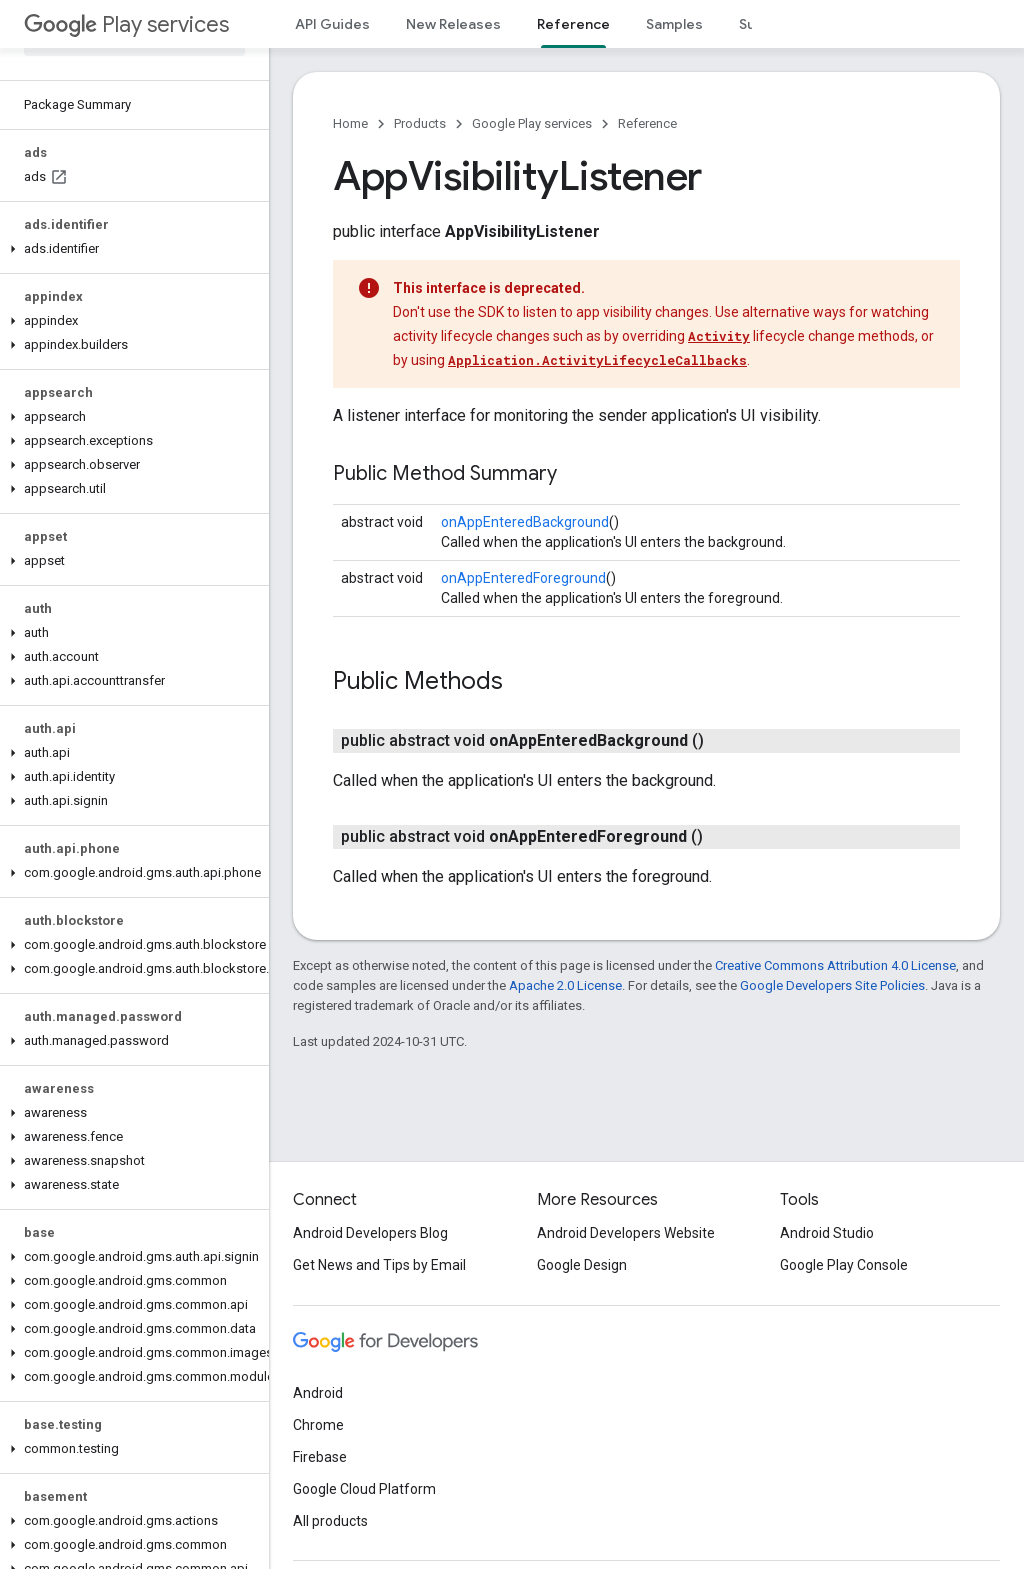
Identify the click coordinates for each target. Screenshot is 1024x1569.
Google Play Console (844, 1265)
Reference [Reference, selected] (573, 24)
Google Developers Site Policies (832, 985)
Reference (647, 123)
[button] (130, 249)
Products (420, 123)
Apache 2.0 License (565, 985)
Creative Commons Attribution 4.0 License (835, 965)
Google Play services (532, 123)
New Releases (453, 24)
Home (350, 123)
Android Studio (827, 1233)
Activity (719, 336)
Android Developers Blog (370, 1233)
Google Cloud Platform (364, 1489)
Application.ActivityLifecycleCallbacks (597, 360)
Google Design (582, 1265)
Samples (674, 24)
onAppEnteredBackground (525, 522)
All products (330, 1521)
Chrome (318, 1425)
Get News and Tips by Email (379, 1265)
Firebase (320, 1457)
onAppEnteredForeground (523, 578)
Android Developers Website (626, 1233)
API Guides (332, 24)
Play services (126, 24)
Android (318, 1393)
